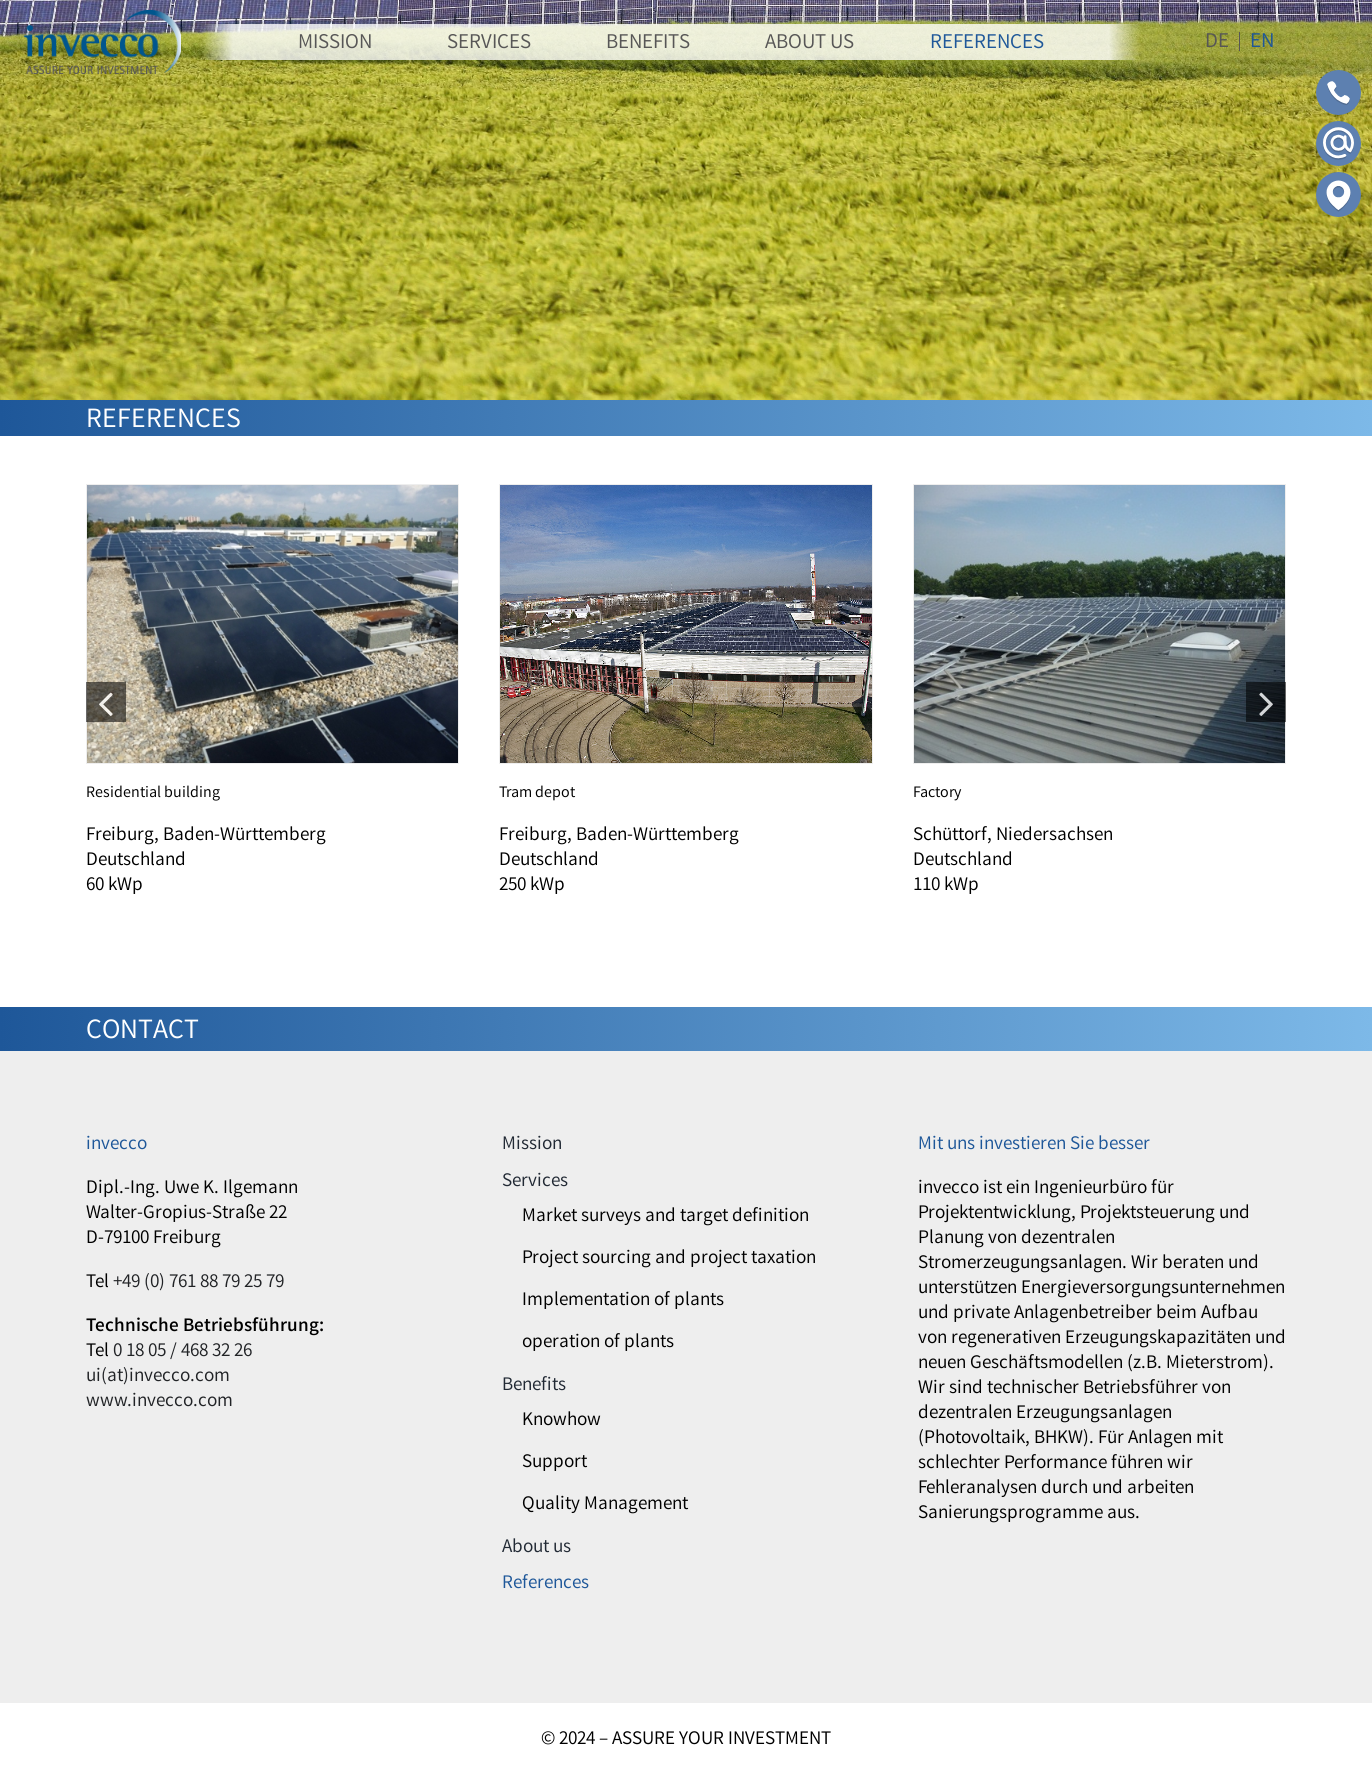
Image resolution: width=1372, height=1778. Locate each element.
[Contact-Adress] (1338, 181)
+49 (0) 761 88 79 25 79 (198, 1283)
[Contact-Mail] (1338, 130)
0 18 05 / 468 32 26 (182, 1352)
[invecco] (102, 19)
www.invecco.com (159, 1402)
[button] (106, 702)
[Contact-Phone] (1338, 79)
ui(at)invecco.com (158, 1377)
